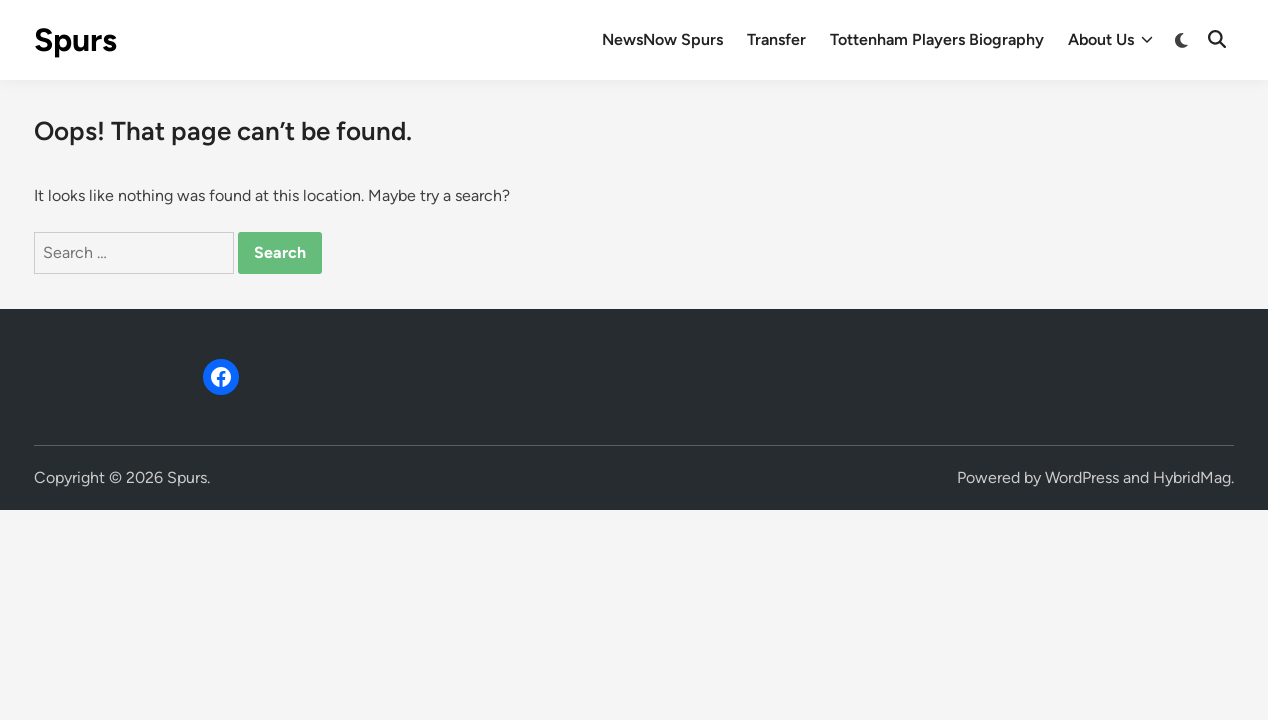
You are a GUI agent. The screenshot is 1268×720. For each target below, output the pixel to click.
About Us (1110, 40)
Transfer (776, 39)
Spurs (75, 40)
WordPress (1082, 477)
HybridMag (1192, 477)
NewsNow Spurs (662, 39)
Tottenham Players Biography (937, 39)
